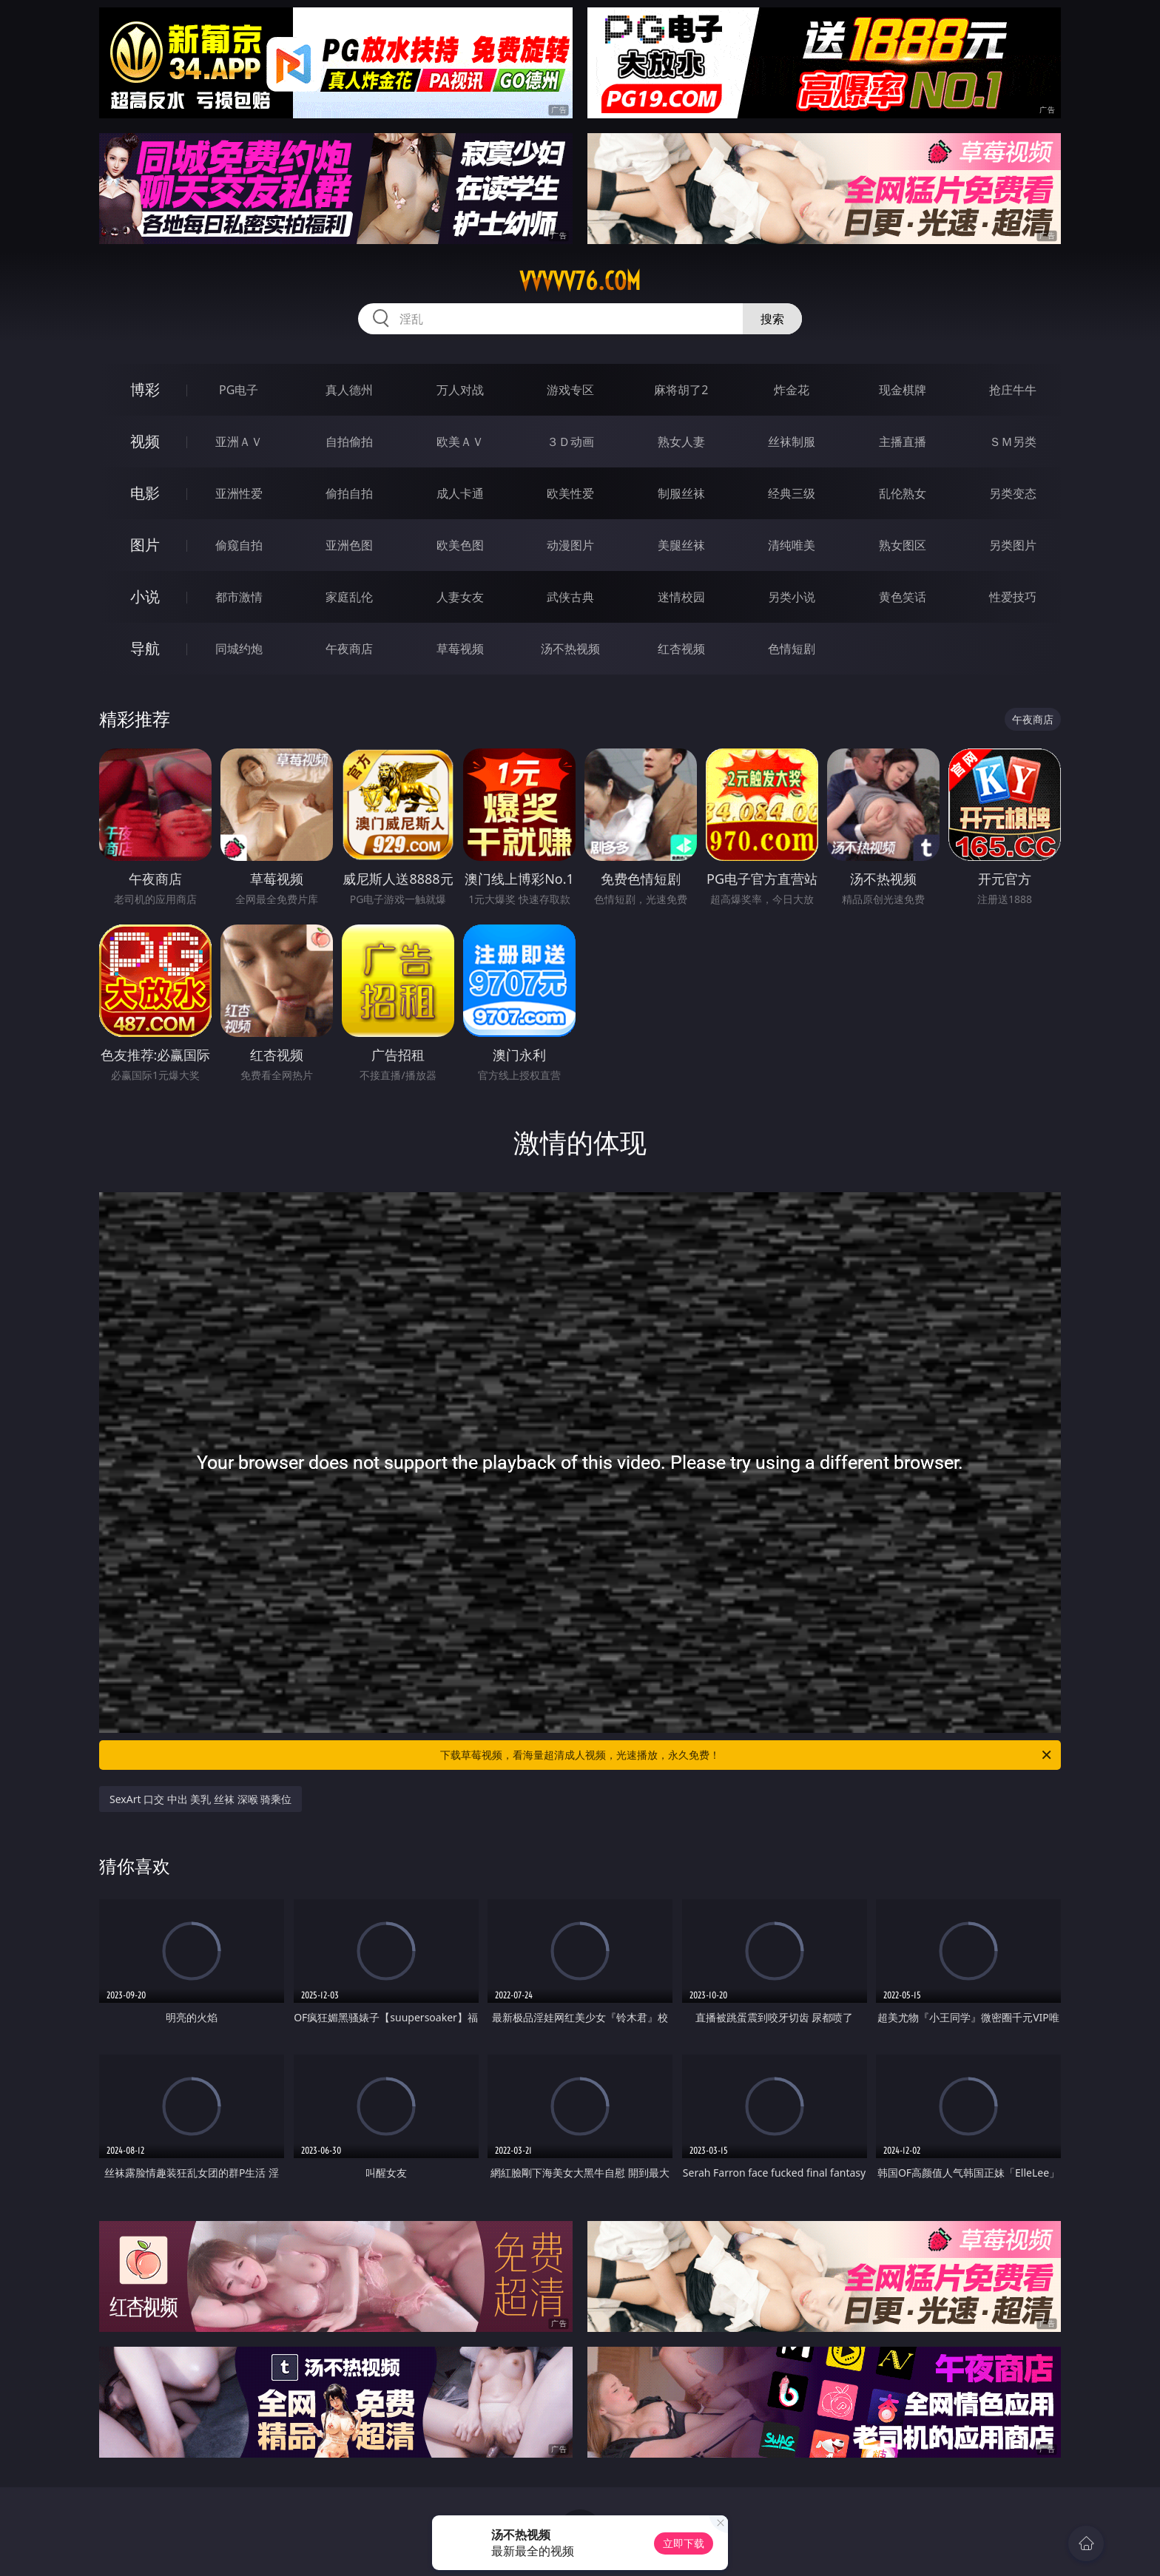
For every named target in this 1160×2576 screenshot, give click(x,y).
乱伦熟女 (902, 493)
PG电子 (238, 390)
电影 (145, 493)
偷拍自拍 (349, 493)
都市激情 (239, 597)
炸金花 (791, 390)
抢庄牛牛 (1012, 390)
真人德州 (349, 390)
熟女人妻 (681, 441)
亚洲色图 (349, 545)
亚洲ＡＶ (239, 441)
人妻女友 (460, 597)
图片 (145, 545)
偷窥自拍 (239, 545)
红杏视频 (681, 648)
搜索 (772, 319)
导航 (145, 648)
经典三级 (791, 493)
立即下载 (683, 2543)
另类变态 (1012, 493)
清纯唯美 (791, 545)
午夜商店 (349, 648)
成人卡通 (460, 493)
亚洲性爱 (239, 493)
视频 (145, 441)
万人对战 (460, 390)
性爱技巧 (1012, 597)
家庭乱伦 (349, 597)
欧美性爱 (570, 493)
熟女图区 (902, 545)
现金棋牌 (902, 390)
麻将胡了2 (681, 390)
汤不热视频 (570, 648)
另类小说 (791, 597)
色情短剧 (791, 648)
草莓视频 (460, 648)
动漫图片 (570, 545)
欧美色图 (460, 545)
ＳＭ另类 (1012, 441)
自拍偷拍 (349, 441)
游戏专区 (570, 390)
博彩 (145, 389)
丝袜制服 (791, 441)
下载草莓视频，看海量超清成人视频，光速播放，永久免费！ (746, 1755)
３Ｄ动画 (570, 441)
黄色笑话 (902, 597)
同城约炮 (239, 648)
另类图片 (1012, 545)
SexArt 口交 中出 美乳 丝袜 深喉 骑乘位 (200, 1799)
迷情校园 (681, 597)
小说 (145, 596)
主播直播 (902, 441)
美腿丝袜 (681, 545)
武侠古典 (570, 597)
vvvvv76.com (580, 281)
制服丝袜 (681, 493)
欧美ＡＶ (460, 441)
